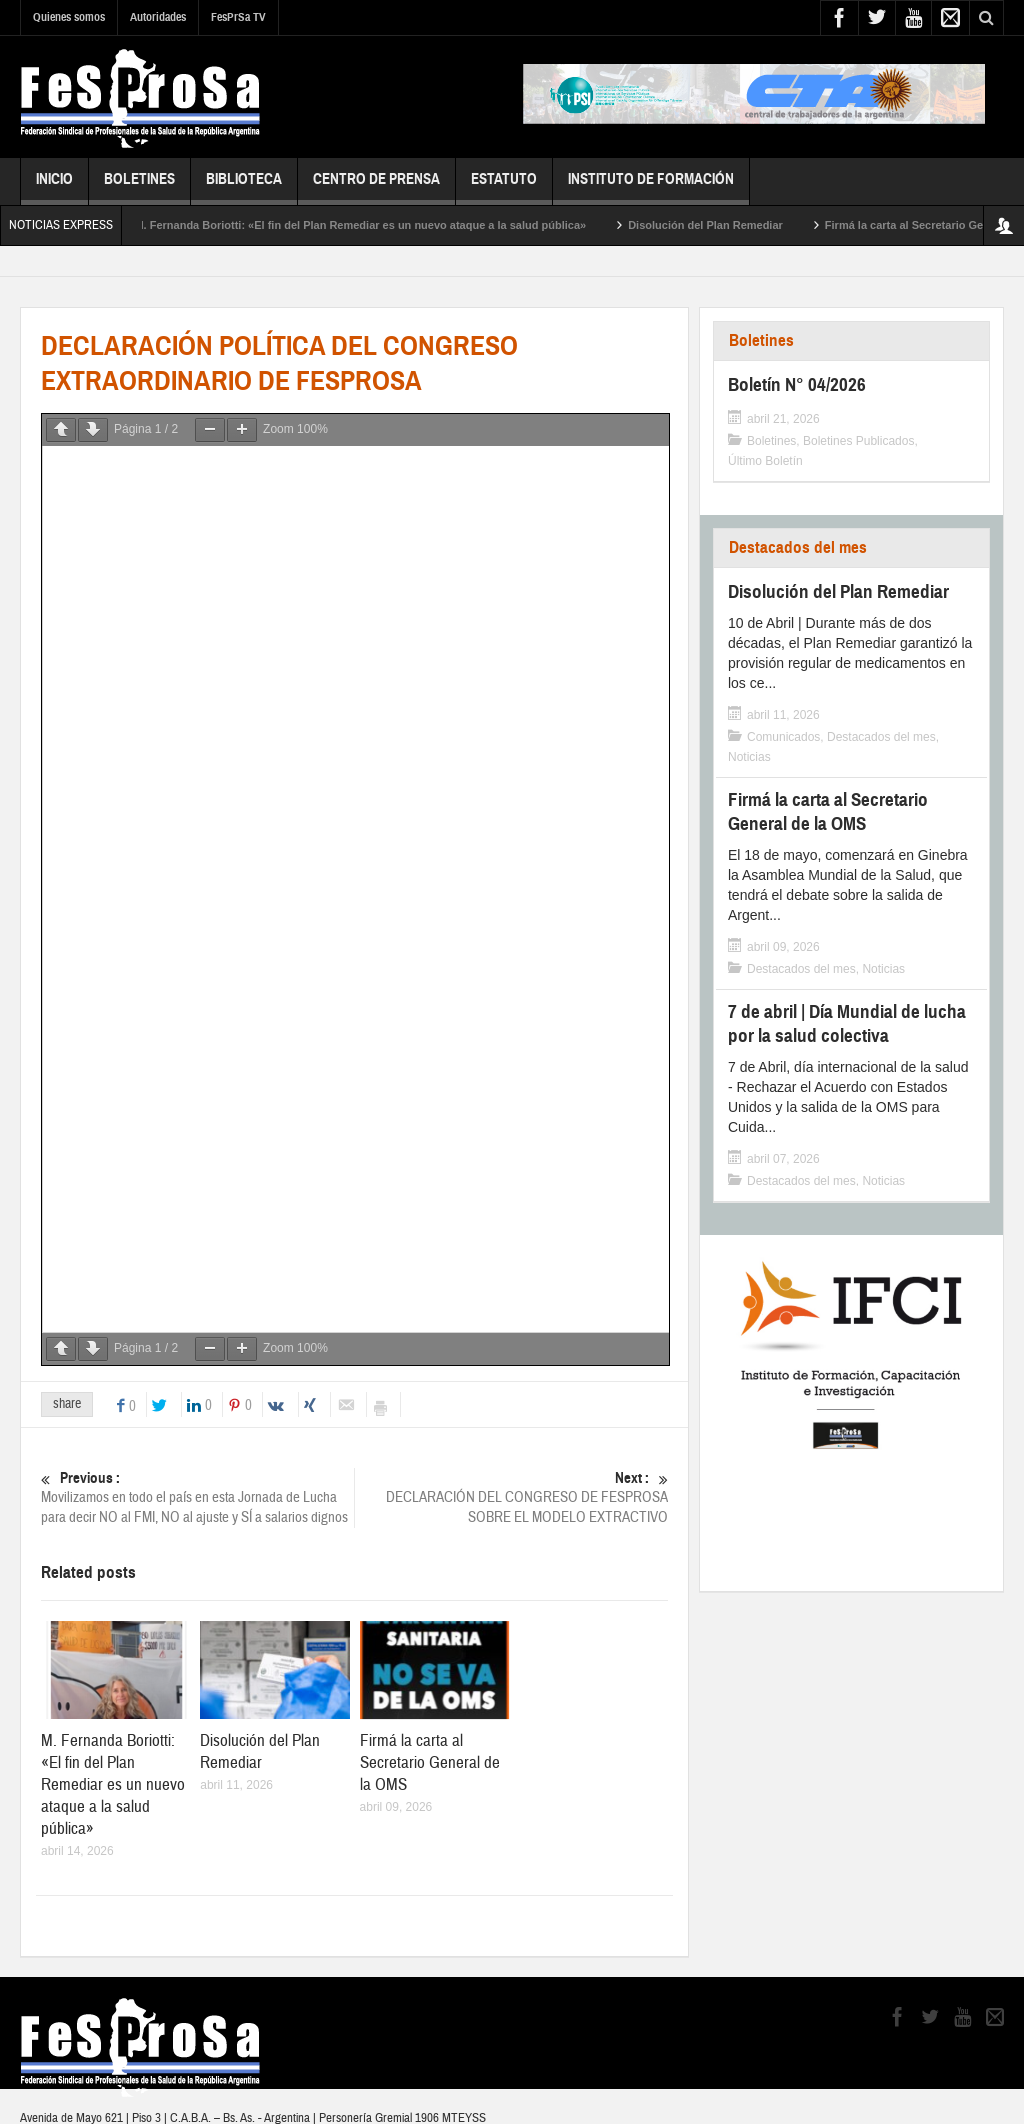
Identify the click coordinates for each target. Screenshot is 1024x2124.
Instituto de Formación (651, 187)
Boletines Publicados (858, 441)
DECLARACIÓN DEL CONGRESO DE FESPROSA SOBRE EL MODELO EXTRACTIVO (511, 1497)
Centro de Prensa (376, 187)
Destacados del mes (798, 547)
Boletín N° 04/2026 (797, 384)
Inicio (54, 187)
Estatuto (504, 187)
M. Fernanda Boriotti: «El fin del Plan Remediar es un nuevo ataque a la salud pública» (416, 225)
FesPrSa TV (238, 17)
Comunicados (783, 737)
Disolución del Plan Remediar (761, 225)
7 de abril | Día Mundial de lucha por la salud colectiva (847, 1023)
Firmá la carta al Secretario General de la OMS (430, 1762)
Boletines (139, 187)
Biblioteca (244, 187)
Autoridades (158, 17)
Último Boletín (765, 461)
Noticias (749, 757)
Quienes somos (69, 17)
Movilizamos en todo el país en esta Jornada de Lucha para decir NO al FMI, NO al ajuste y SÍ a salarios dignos (197, 1497)
